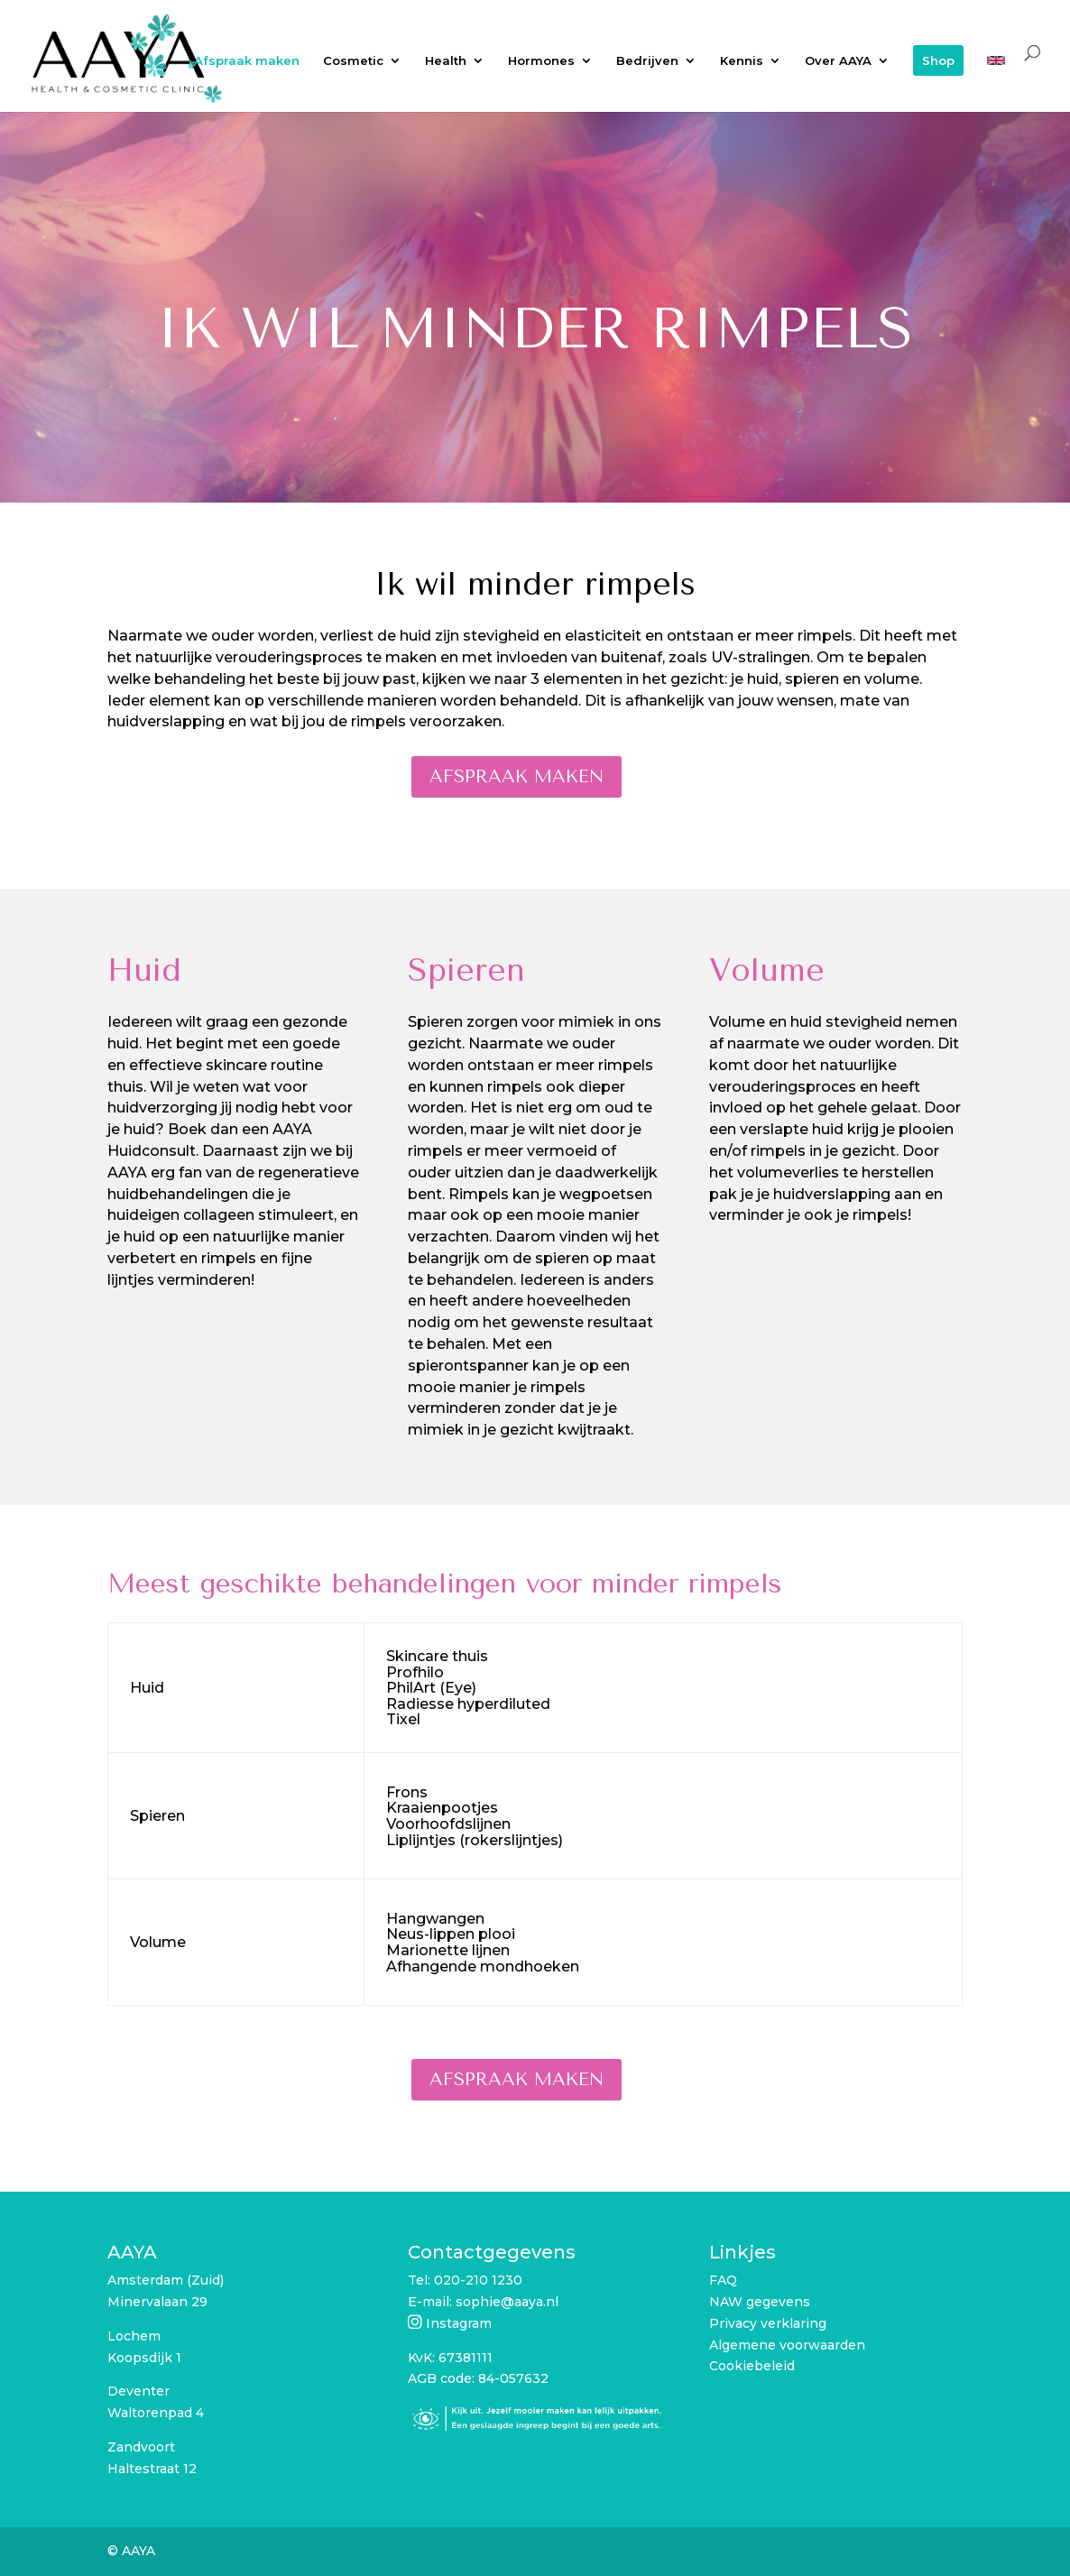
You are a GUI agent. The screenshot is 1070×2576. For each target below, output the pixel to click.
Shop (938, 60)
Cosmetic (353, 61)
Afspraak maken (247, 61)
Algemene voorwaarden (787, 2345)
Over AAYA (838, 61)
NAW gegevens (759, 2302)
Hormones (541, 61)
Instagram (459, 2323)
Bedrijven (647, 61)
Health (445, 61)
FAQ (723, 2280)
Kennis (741, 61)
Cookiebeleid (752, 2366)
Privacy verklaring (767, 2323)
